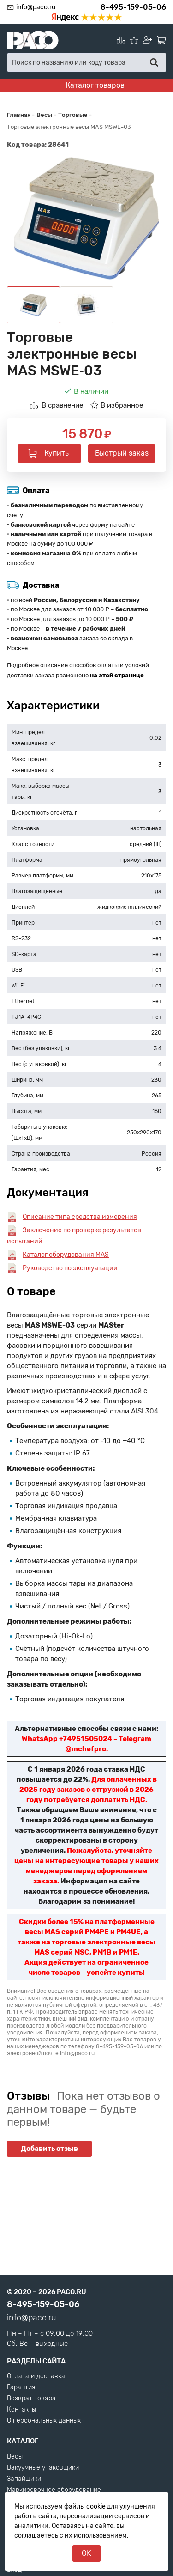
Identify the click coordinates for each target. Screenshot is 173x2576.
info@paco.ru (35, 7)
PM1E (128, 1952)
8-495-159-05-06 (133, 7)
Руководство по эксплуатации (70, 1268)
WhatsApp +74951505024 (67, 1739)
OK (86, 2553)
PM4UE (128, 1932)
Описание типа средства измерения (80, 1217)
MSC (81, 1952)
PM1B (102, 1952)
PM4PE (97, 1932)
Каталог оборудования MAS (66, 1255)
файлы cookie (85, 2506)
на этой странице (117, 675)
